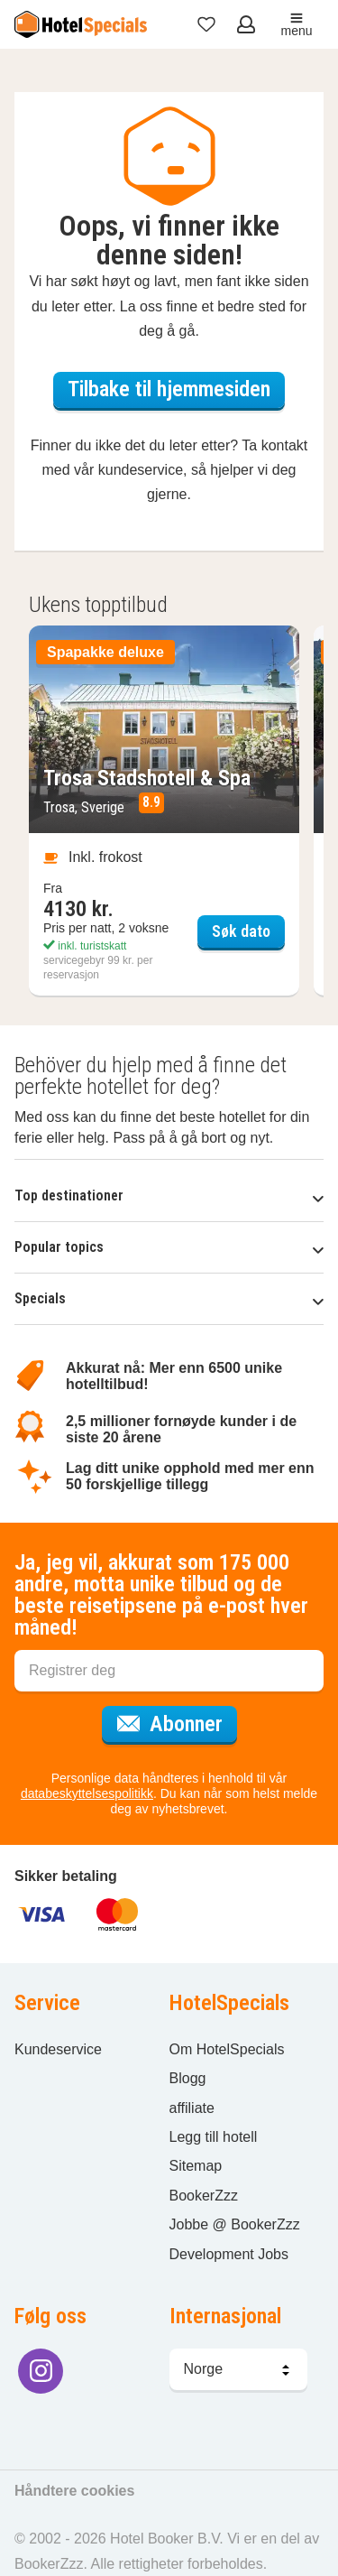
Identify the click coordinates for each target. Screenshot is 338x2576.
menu (296, 25)
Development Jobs (229, 2254)
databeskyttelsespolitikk (87, 1793)
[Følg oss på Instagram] (40, 2371)
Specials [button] (169, 1298)
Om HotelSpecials (227, 2049)
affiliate (192, 2108)
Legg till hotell (213, 2137)
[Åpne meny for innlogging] (247, 24)
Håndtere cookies (74, 2490)
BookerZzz (203, 2195)
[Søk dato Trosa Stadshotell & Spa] (164, 810)
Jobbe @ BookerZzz (234, 2224)
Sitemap (196, 2165)
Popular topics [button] (169, 1247)
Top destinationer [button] (169, 1195)
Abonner (176, 1721)
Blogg (187, 2078)
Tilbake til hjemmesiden (169, 389)
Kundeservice (58, 2049)
